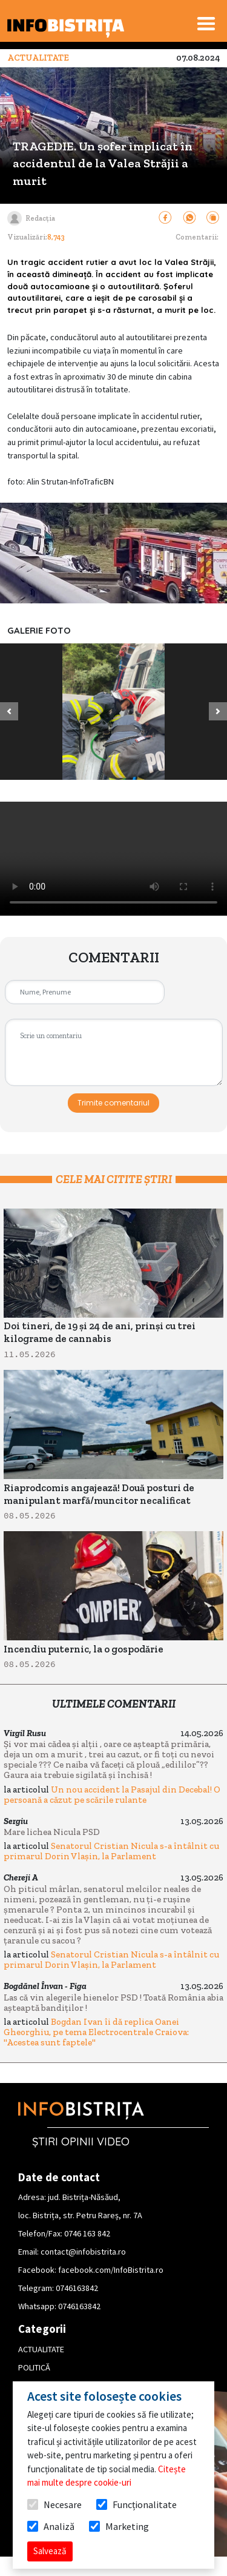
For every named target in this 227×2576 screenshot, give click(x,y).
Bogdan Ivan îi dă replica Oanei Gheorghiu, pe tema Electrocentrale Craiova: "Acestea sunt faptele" (96, 2032)
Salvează (50, 2551)
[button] (9, 711)
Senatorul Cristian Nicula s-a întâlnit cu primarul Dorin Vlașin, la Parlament (111, 1851)
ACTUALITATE (41, 2349)
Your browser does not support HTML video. (113, 859)
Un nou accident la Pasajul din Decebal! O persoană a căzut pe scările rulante (112, 1794)
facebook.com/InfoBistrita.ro (110, 2269)
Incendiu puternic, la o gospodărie (83, 1649)
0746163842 (77, 2288)
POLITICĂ (34, 2367)
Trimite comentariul (113, 1103)
